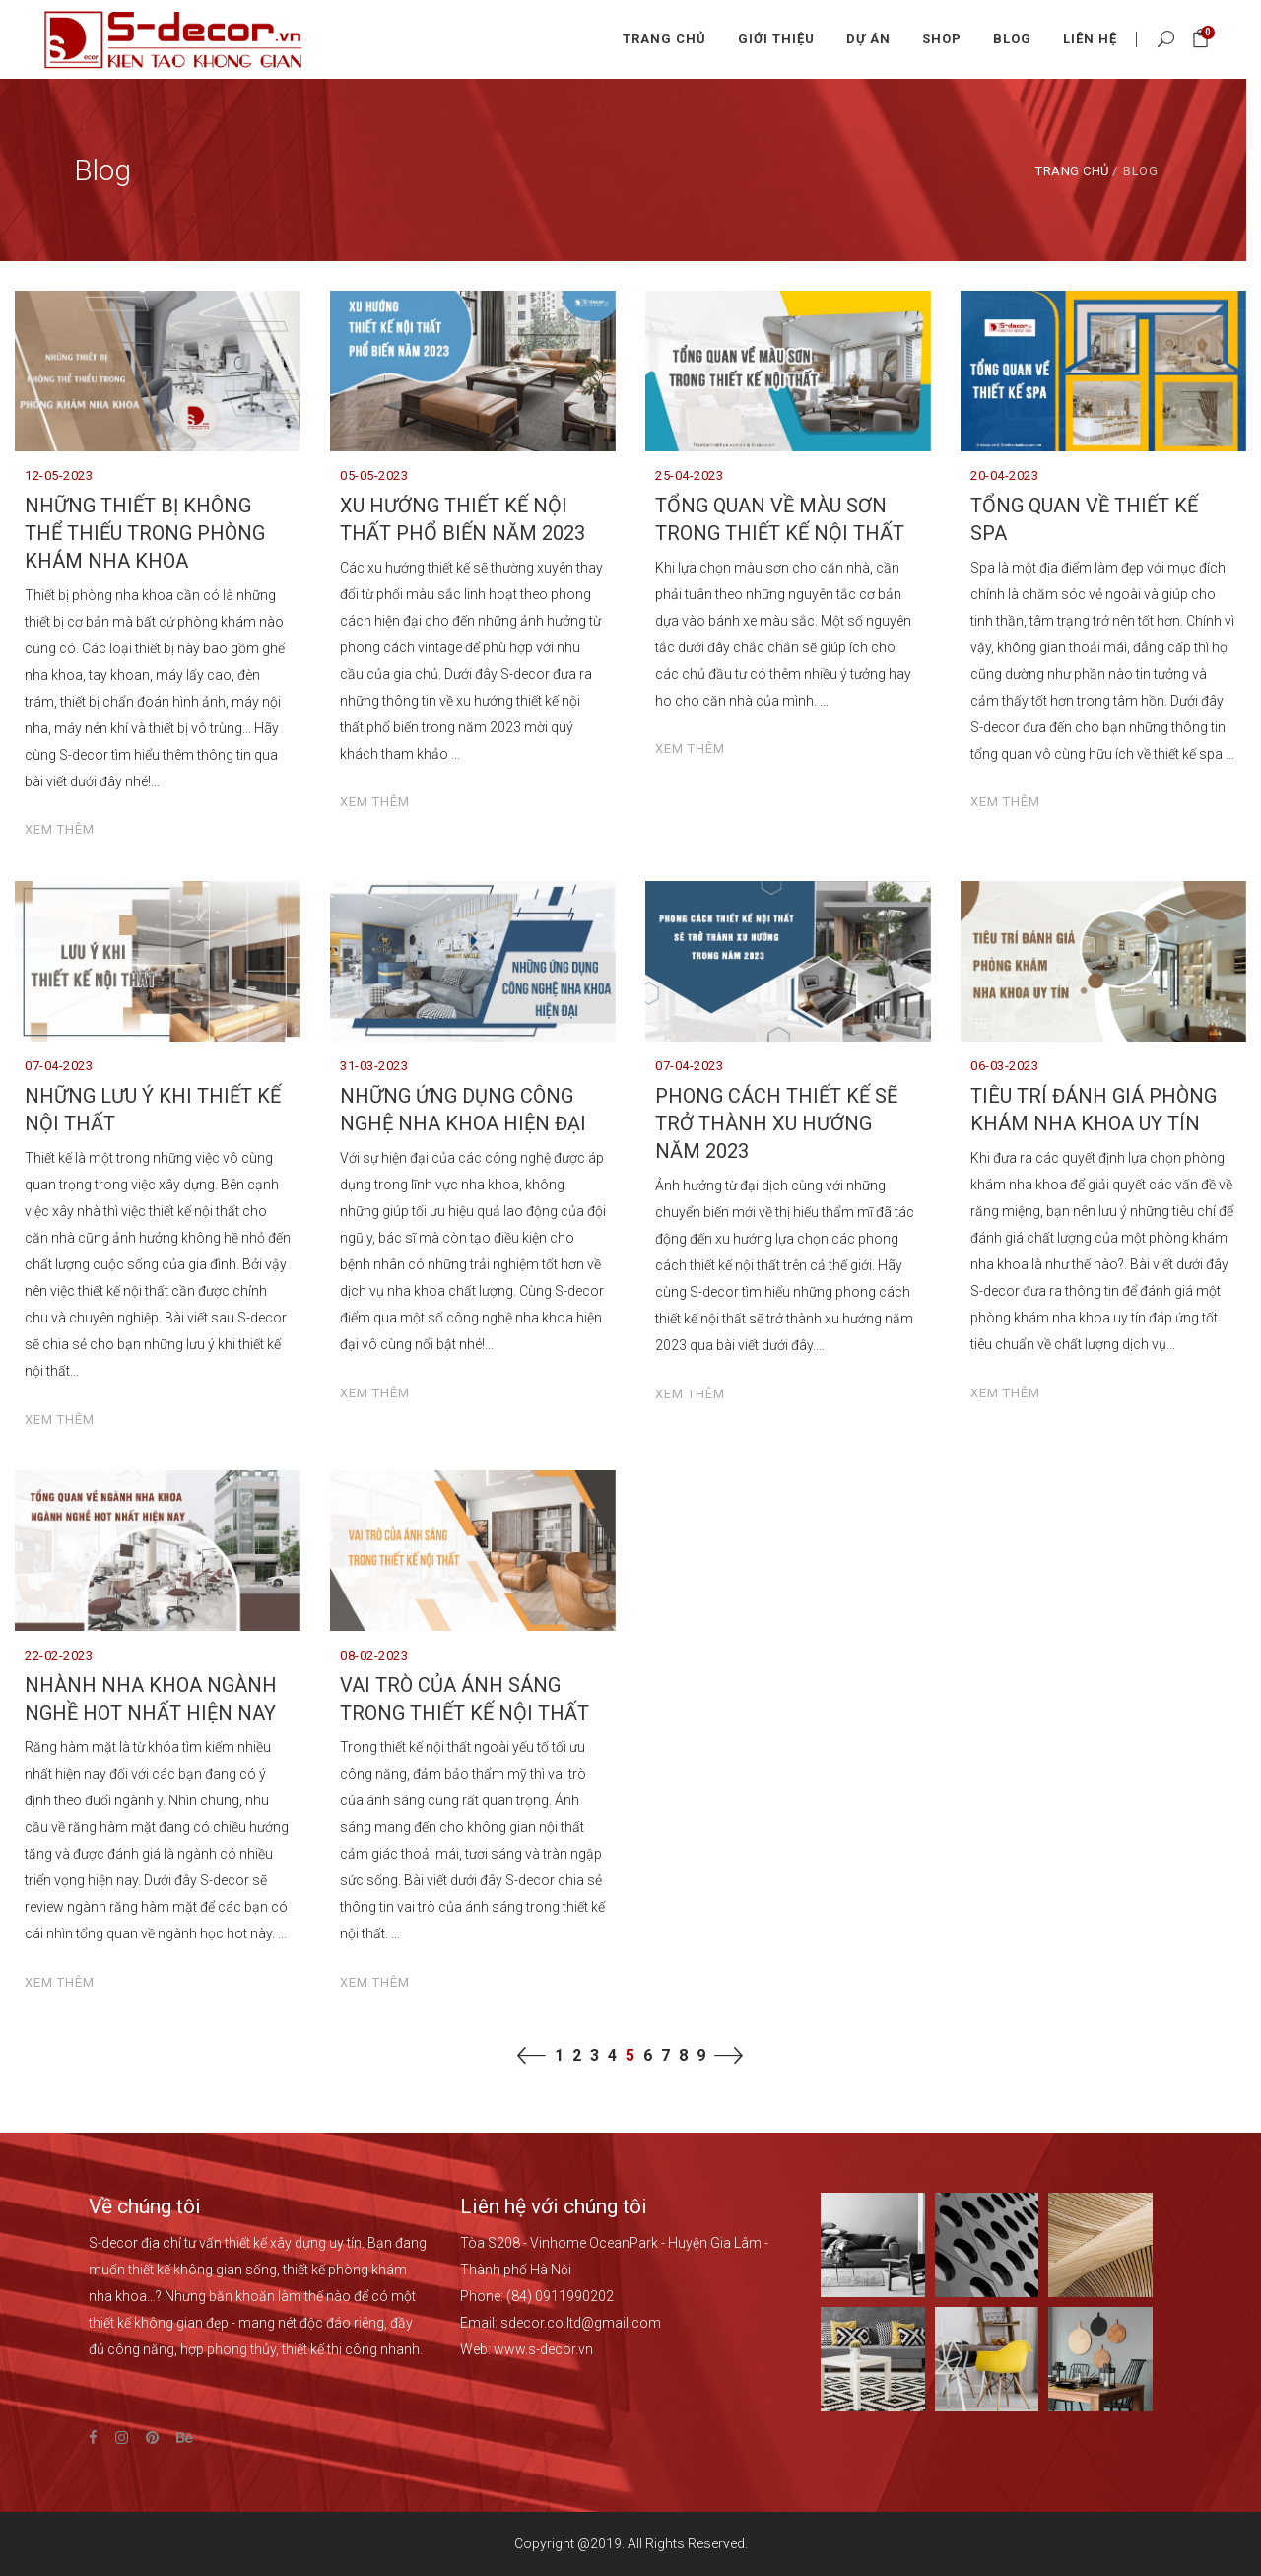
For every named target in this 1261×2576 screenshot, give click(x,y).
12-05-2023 (59, 475)
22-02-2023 (59, 1655)
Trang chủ (1072, 171)
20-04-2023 (1004, 475)
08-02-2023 (374, 1655)
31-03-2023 (374, 1065)
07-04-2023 (59, 1065)
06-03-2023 (1004, 1065)
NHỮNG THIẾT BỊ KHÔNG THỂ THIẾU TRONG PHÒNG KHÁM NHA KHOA (145, 533)
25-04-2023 (689, 475)
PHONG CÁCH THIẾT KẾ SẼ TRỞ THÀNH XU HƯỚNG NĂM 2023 (776, 1123)
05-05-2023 (374, 475)
